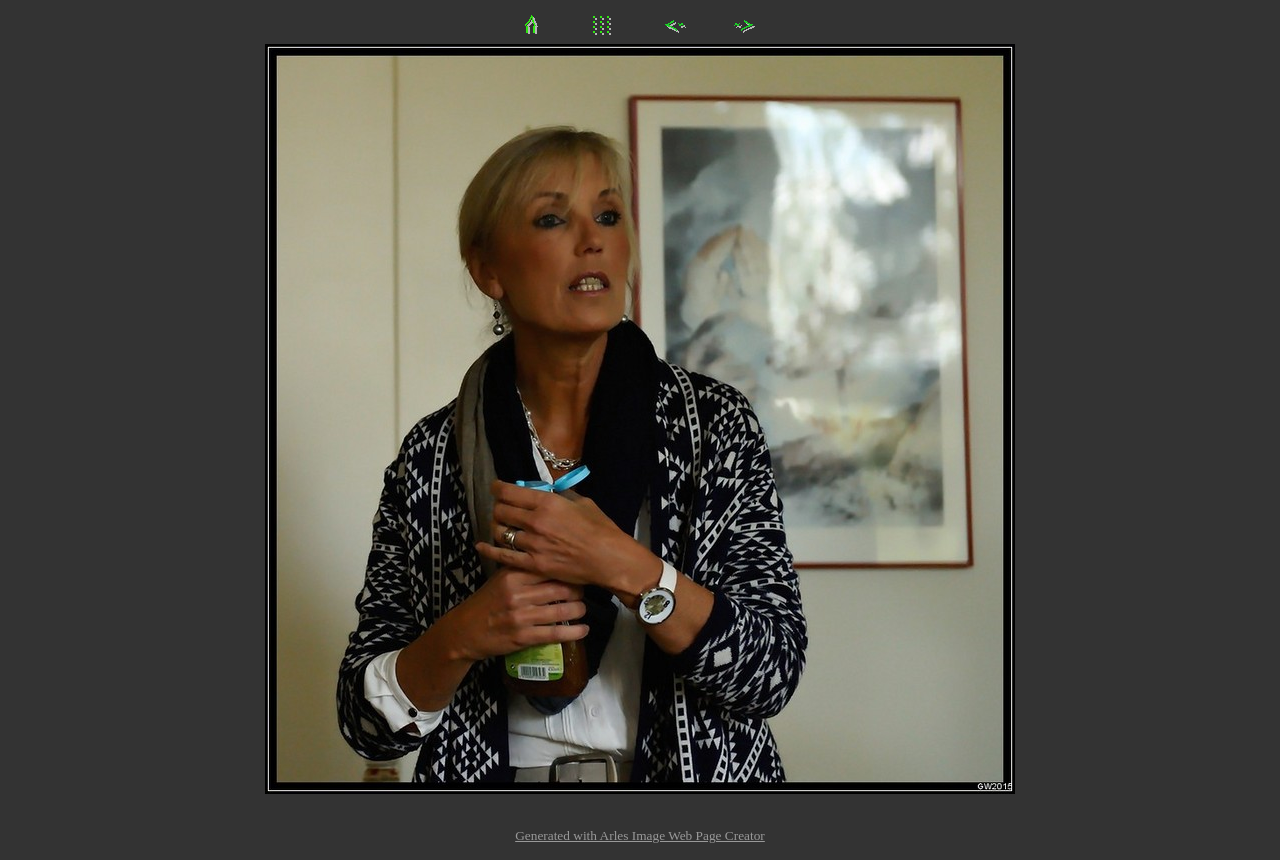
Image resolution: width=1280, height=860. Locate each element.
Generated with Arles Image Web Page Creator (640, 835)
